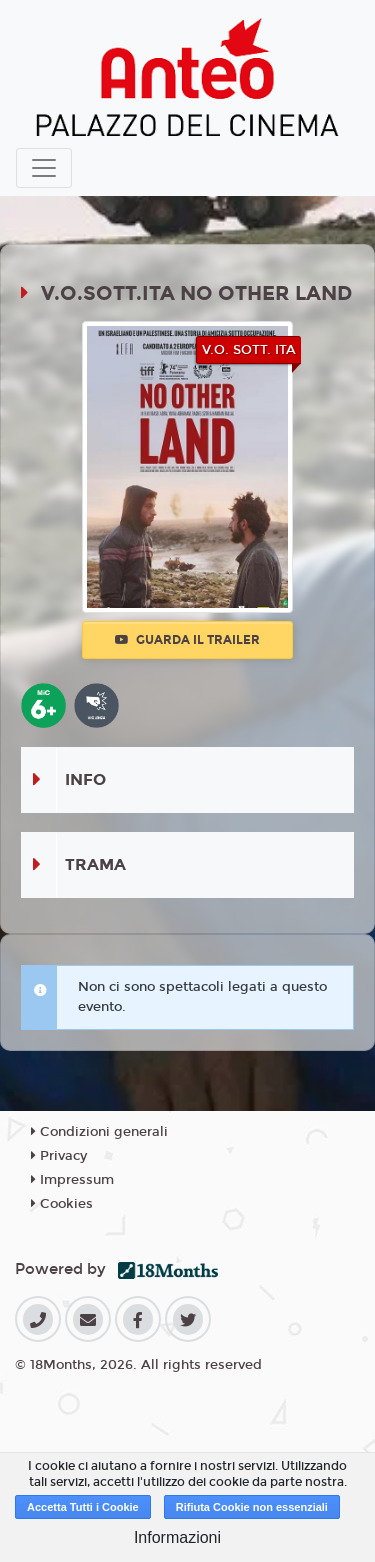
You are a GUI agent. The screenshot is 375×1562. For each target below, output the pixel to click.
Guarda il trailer (187, 640)
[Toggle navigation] (44, 168)
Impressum (72, 1180)
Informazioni (177, 1537)
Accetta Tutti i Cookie (83, 1507)
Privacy (59, 1156)
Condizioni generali (99, 1132)
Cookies (62, 1204)
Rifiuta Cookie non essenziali (252, 1507)
